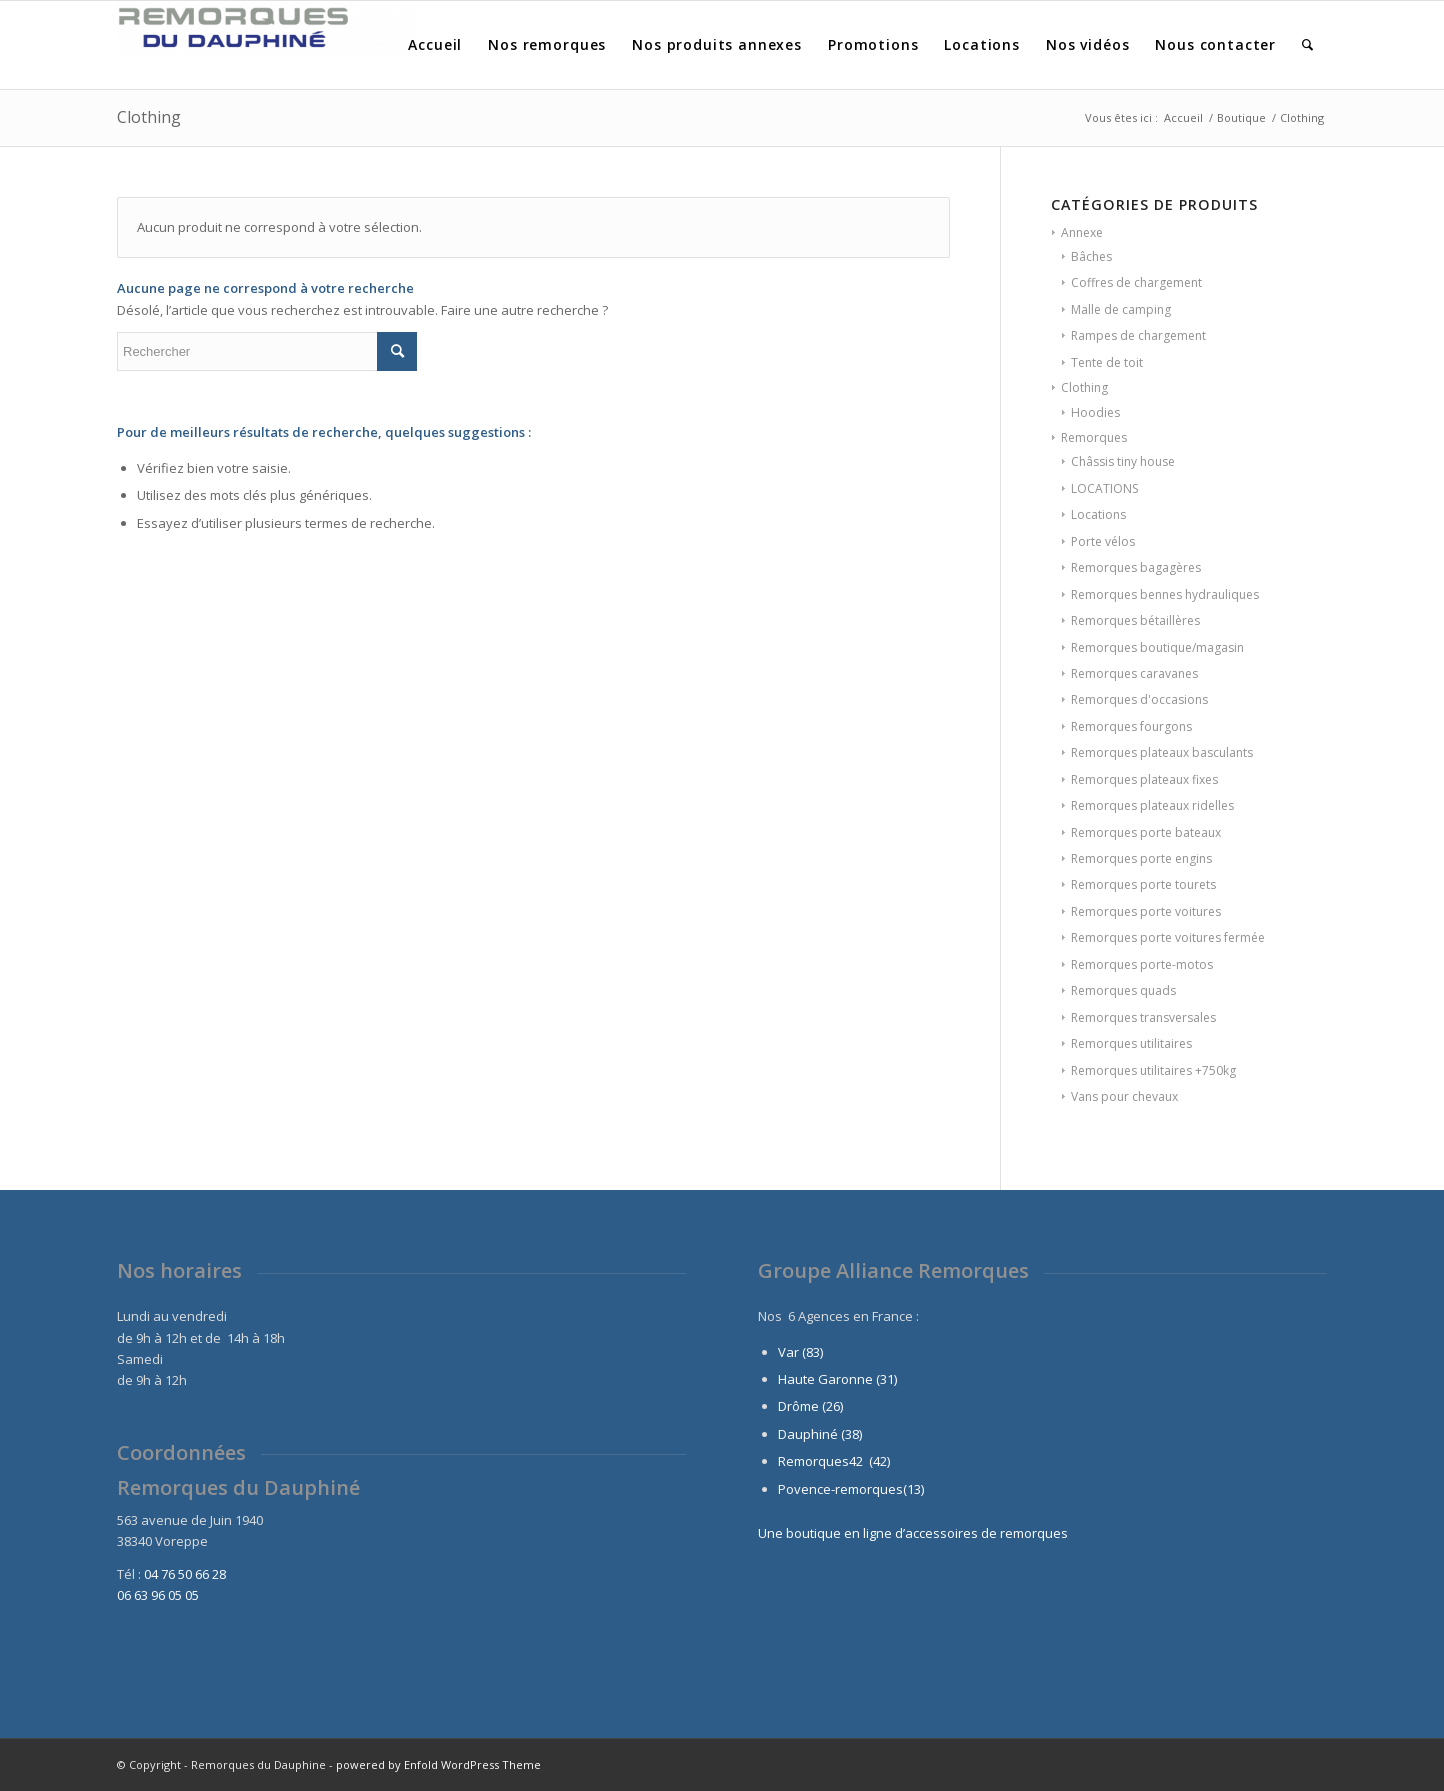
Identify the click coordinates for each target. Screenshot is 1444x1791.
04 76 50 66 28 (185, 1574)
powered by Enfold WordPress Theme (438, 1764)
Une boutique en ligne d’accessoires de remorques (913, 1533)
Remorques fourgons (1131, 726)
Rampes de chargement (1138, 335)
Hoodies (1095, 412)
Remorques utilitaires (1131, 1043)
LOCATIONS (1104, 488)
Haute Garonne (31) (837, 1379)
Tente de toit (1107, 362)
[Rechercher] (1308, 45)
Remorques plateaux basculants (1162, 752)
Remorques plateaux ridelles (1152, 805)
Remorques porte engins (1141, 858)
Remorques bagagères (1136, 567)
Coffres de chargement (1136, 282)
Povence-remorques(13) (851, 1489)
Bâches (1091, 256)
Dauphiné (808, 1434)
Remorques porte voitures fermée (1168, 937)
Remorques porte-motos (1142, 964)
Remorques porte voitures (1146, 911)
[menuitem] (435, 45)
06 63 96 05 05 (158, 1595)
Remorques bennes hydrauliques (1165, 594)
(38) (851, 1434)
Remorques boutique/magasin (1157, 647)
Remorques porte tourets (1143, 884)
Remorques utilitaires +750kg (1153, 1070)
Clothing (1084, 387)
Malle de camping (1121, 309)
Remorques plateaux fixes (1144, 779)
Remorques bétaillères (1135, 620)
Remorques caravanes (1134, 673)
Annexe (1082, 232)
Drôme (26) (810, 1406)
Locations (1098, 514)
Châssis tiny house (1123, 461)
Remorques (1094, 437)
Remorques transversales (1143, 1017)
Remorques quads (1123, 990)
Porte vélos (1103, 541)
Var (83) (800, 1352)
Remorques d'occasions (1139, 699)
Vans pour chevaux (1124, 1096)
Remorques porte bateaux (1146, 832)
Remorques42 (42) (834, 1461)
